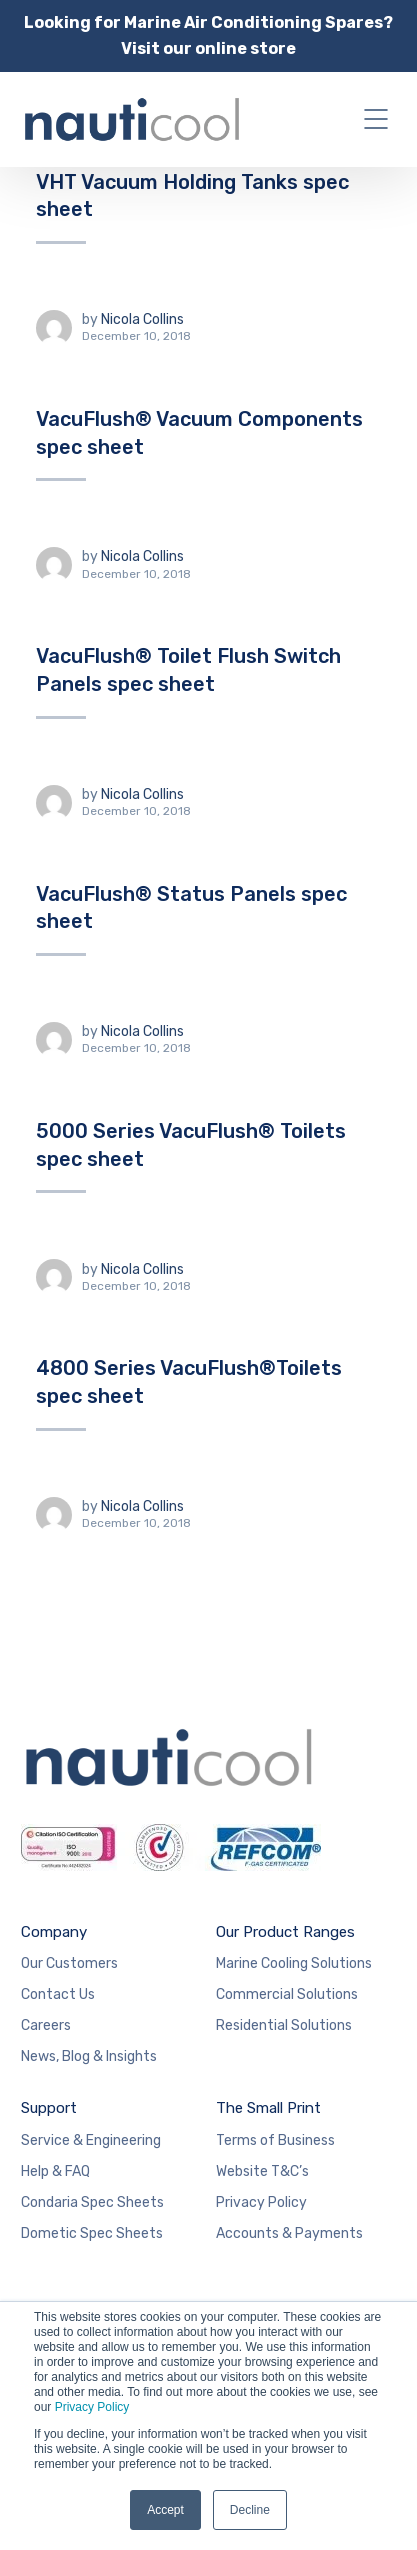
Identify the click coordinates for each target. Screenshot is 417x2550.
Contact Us (58, 1994)
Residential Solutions (284, 2025)
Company (54, 1932)
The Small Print (268, 2108)
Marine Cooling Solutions (294, 1963)
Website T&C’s (262, 2171)
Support (49, 2108)
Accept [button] (165, 2510)
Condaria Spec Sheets (92, 2202)
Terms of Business (275, 2140)
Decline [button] (250, 2510)
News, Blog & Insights (89, 2056)
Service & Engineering (91, 2140)
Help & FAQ (55, 2171)
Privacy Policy (92, 2407)
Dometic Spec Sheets (92, 2233)
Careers (46, 2025)
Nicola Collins (142, 319)
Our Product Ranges (285, 1932)
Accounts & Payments (289, 2233)
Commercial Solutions (287, 1994)
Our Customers (69, 1963)
